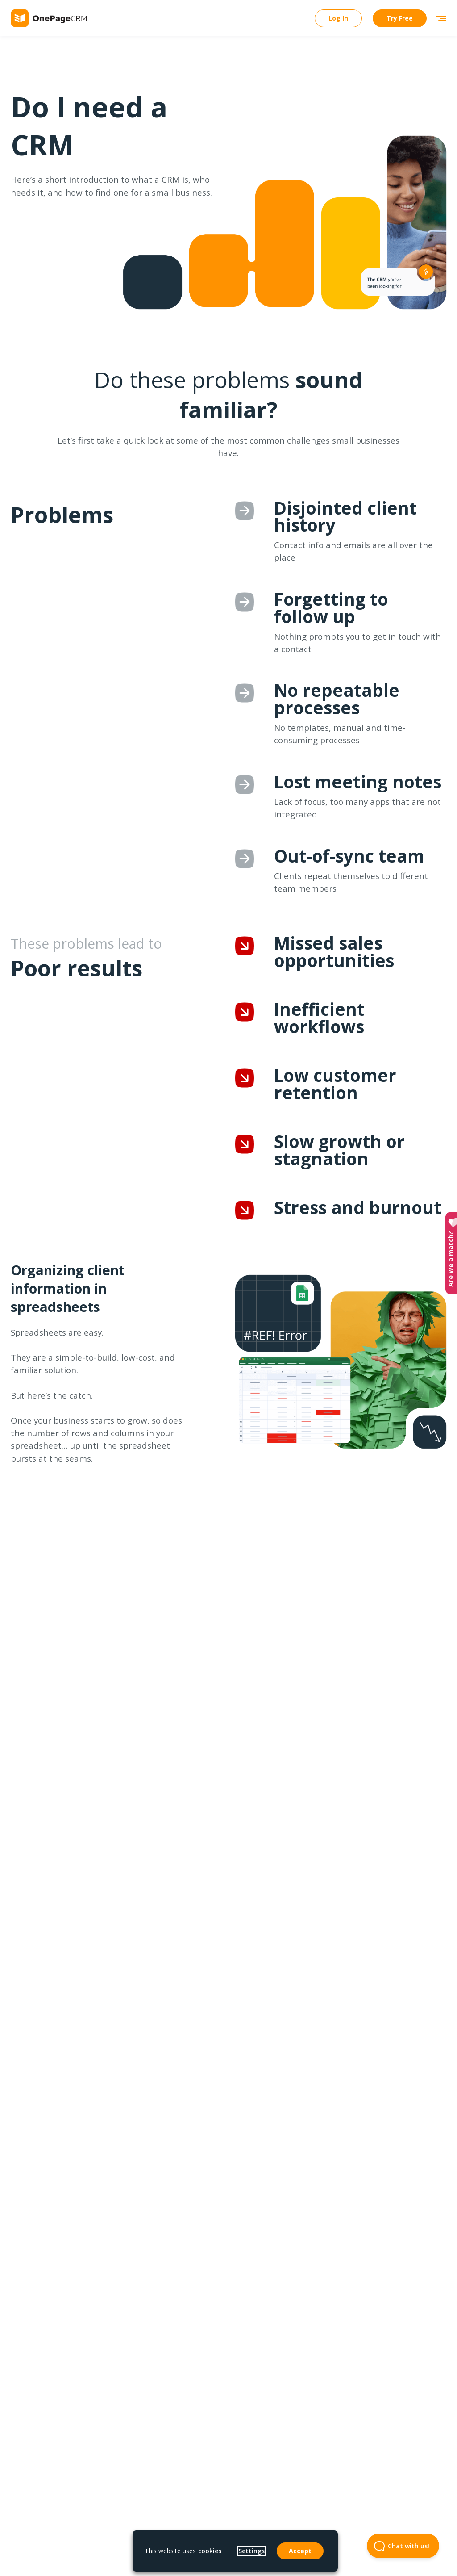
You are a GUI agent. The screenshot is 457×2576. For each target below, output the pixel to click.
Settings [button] (251, 2551)
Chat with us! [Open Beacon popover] (398, 2546)
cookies (209, 2551)
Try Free (399, 18)
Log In (338, 18)
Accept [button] (300, 2551)
